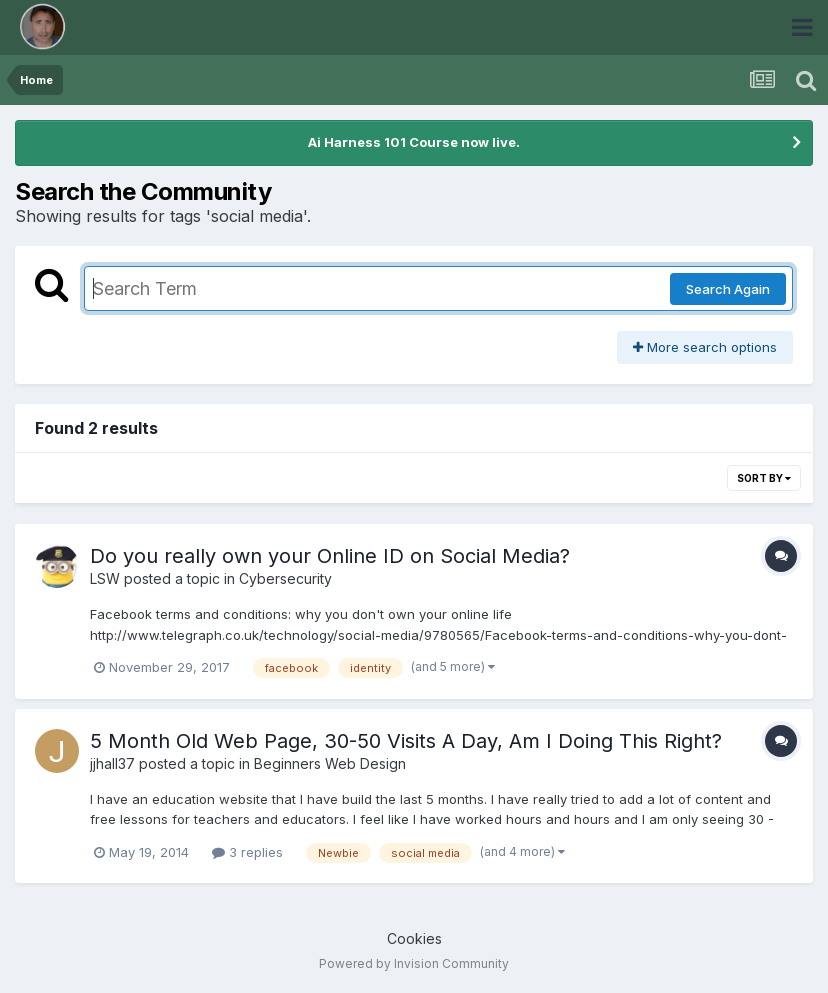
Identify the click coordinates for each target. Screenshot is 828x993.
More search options (705, 347)
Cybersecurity (285, 578)
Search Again (728, 289)
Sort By (764, 478)
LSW (105, 578)
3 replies (247, 852)
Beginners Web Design (330, 763)
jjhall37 (112, 763)
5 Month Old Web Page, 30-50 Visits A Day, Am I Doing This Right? (406, 741)
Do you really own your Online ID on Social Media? (330, 556)
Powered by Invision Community (414, 963)
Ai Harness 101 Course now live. (414, 142)
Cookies (414, 938)
